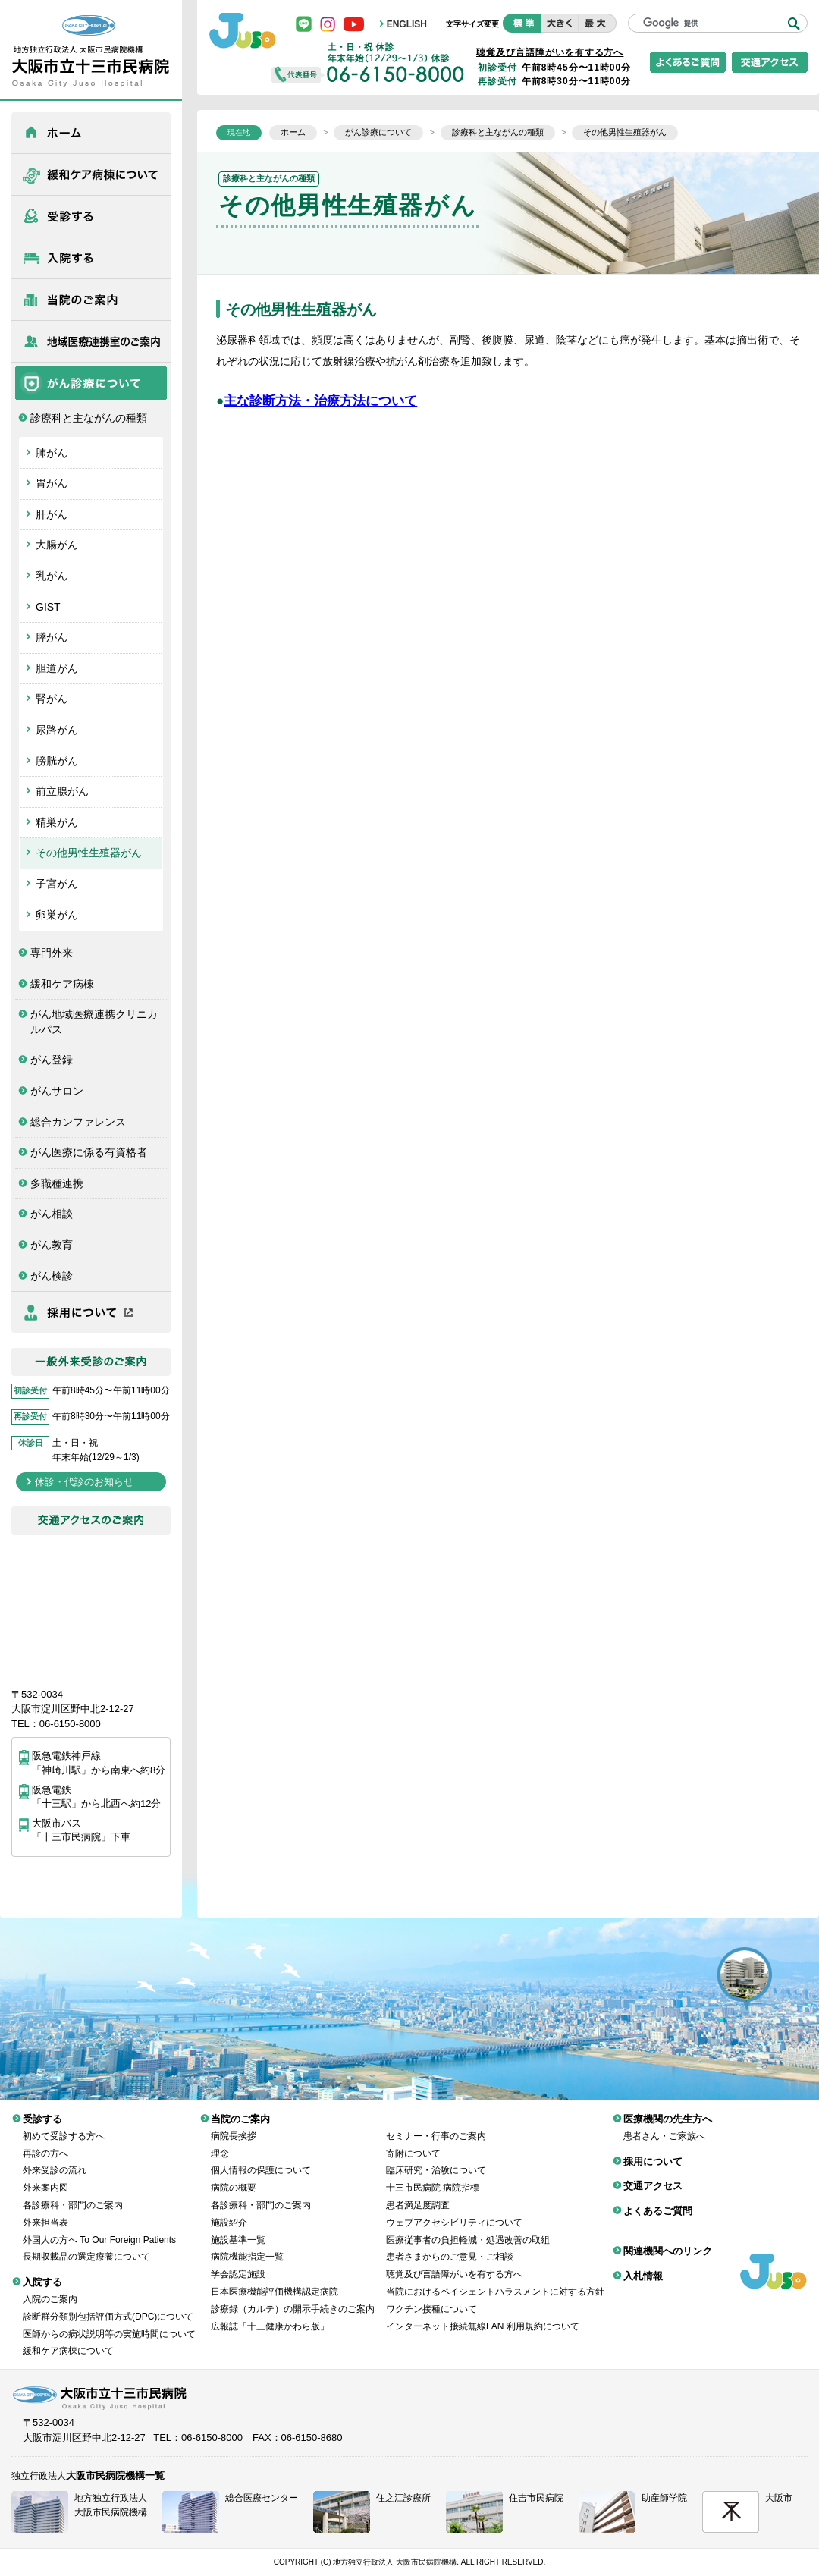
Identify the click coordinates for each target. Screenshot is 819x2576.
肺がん (51, 453)
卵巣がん (57, 915)
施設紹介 (229, 2211)
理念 (220, 2142)
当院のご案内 (91, 299)
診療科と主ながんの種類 (88, 418)
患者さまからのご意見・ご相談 (449, 2245)
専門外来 (51, 953)
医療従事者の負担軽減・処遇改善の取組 (468, 2228)
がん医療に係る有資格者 (88, 1152)
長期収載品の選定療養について (86, 2245)
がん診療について (91, 383)
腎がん (51, 699)
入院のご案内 (50, 2287)
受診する (91, 216)
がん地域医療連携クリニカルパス (94, 1021)
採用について (91, 1312)
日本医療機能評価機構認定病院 (274, 2280)
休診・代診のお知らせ (84, 1481)
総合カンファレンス (78, 1122)
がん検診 (51, 1276)
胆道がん (57, 668)
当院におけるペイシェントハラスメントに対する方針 (495, 2280)
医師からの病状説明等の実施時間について (109, 2322)
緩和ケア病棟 (62, 984)
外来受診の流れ (54, 2158)
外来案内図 (45, 2176)
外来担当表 (45, 2211)
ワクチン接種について (431, 2297)
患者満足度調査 (418, 2193)
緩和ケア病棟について (91, 174)
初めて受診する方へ (64, 2124)
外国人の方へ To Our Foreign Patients (99, 2228)
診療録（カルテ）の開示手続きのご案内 (293, 2297)
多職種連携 (56, 1183)
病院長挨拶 (233, 2124)
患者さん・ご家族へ (664, 2124)
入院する (91, 257)
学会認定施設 (238, 2262)
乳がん (51, 576)
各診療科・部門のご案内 (73, 2193)
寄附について (413, 2142)
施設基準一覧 (238, 2228)
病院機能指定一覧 (247, 2245)
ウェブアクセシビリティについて (454, 2211)
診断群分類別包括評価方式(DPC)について (108, 2305)
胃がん (51, 483)
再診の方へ (45, 2142)
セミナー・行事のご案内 (436, 2124)
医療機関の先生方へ (91, 341)
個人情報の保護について (261, 2158)
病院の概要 (233, 2176)
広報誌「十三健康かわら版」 (270, 2315)
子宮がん (57, 884)
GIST (48, 607)
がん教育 (51, 1245)
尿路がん (57, 730)
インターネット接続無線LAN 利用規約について (482, 2315)
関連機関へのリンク (667, 2239)
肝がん (51, 514)
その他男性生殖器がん (89, 853)
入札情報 (643, 2264)
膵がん (51, 637)
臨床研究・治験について (436, 2158)
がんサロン (56, 1091)
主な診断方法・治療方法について (320, 401)
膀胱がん (57, 761)
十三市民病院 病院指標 (432, 2176)
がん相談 (51, 1214)
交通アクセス (652, 2174)
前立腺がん (62, 791)
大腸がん (57, 545)
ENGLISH (407, 24)
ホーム (91, 132)
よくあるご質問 (657, 2199)
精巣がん (57, 822)
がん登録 (51, 1060)
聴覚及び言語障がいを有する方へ (549, 52)
